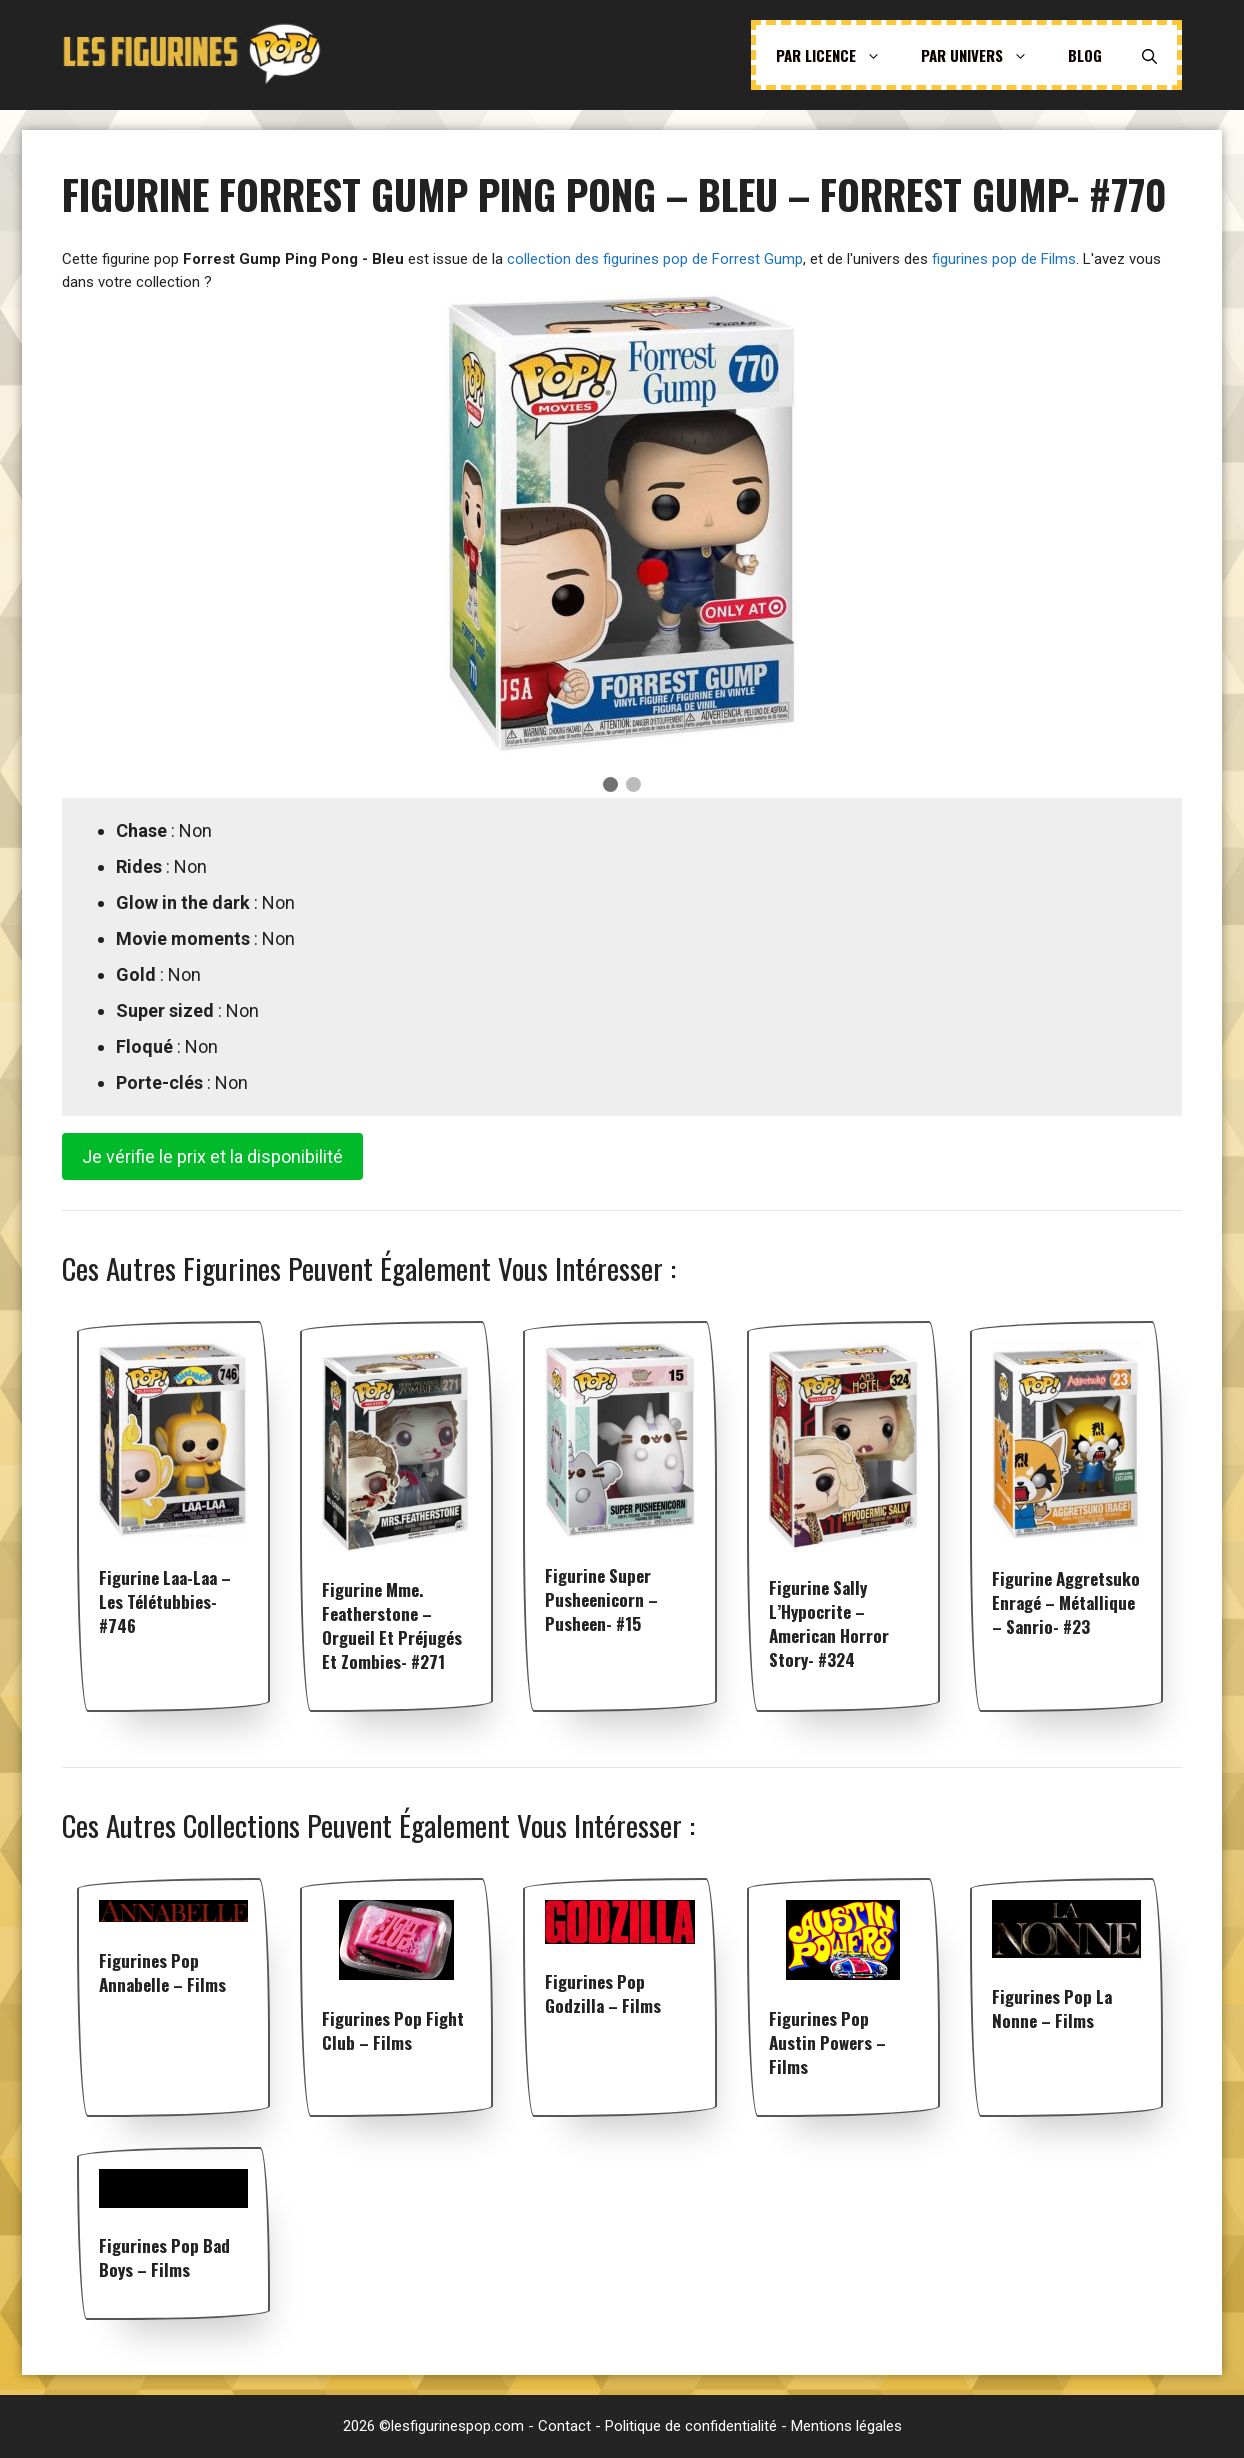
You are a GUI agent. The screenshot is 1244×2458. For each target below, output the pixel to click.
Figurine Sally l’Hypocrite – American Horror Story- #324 (829, 1623)
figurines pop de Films (1004, 259)
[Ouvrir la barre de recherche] (1149, 55)
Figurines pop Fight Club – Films (393, 2030)
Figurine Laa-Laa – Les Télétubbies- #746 (165, 1601)
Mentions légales (846, 2426)
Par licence (838, 55)
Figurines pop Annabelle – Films (162, 1972)
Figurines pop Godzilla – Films (603, 1993)
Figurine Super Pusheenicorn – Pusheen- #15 (601, 1599)
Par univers (984, 55)
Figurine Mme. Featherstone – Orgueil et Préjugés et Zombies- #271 (392, 1625)
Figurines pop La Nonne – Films (1052, 2008)
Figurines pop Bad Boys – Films (164, 2257)
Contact (564, 2426)
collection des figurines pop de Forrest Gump (655, 259)
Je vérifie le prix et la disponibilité (212, 1156)
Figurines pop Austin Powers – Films (827, 2042)
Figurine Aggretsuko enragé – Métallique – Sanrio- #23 (1066, 1602)
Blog (1085, 55)
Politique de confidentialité (691, 2426)
